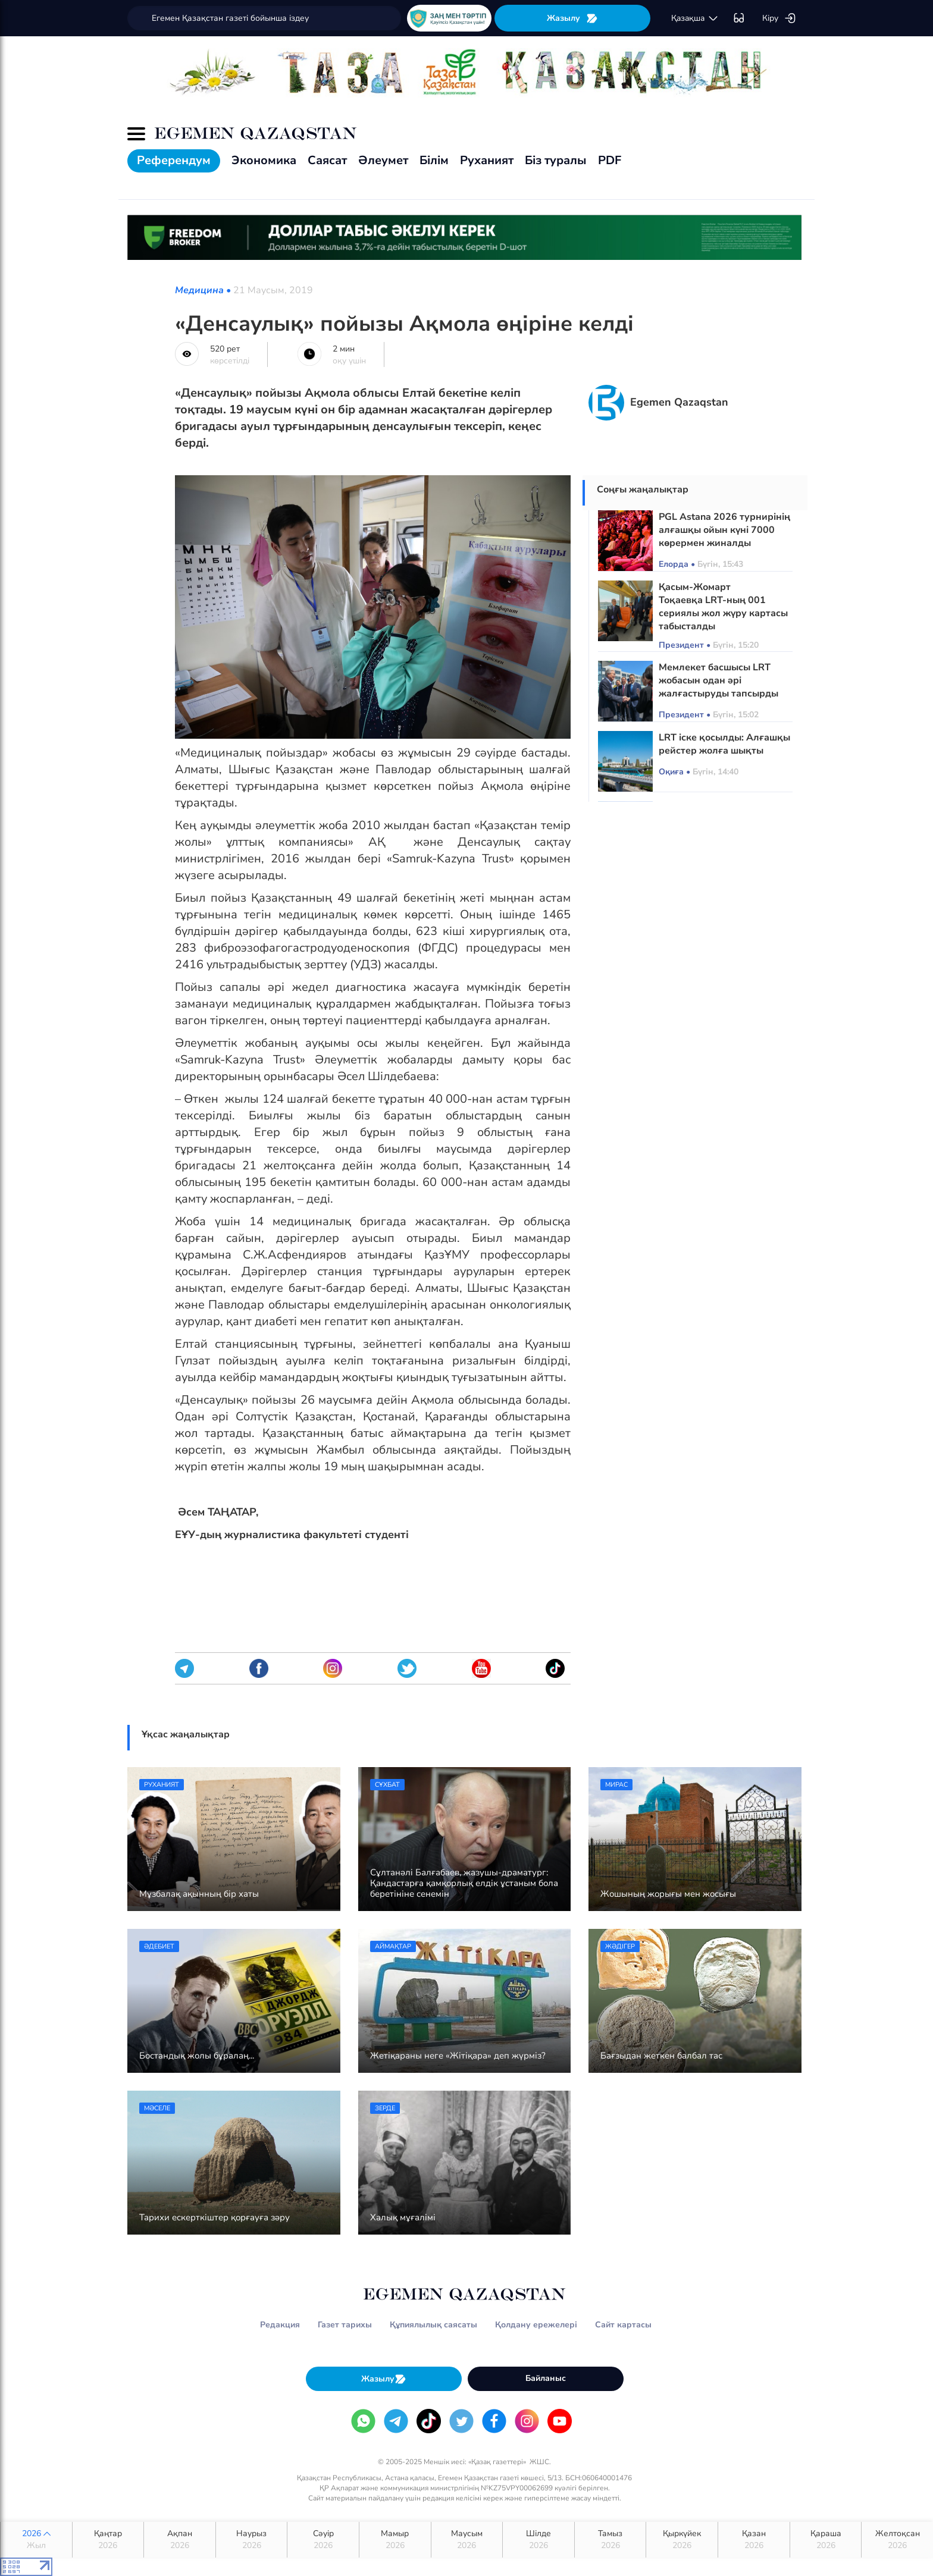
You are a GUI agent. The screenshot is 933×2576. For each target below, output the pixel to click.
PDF (609, 160)
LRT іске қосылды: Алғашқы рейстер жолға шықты (724, 744)
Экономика (263, 160)
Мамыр (395, 2540)
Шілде (538, 2540)
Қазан (754, 2540)
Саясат (327, 160)
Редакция (280, 2324)
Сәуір (323, 2540)
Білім (434, 160)
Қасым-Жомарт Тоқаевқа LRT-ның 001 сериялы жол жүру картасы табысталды (723, 607)
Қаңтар (108, 2540)
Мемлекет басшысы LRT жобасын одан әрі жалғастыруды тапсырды (718, 680)
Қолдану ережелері (536, 2324)
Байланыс (545, 2378)
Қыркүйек (682, 2540)
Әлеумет (383, 160)
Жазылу (572, 18)
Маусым (467, 2540)
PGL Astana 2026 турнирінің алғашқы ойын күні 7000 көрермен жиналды (724, 530)
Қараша (826, 2540)
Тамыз (610, 2540)
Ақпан (179, 2540)
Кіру (779, 18)
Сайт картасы (623, 2324)
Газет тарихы (345, 2324)
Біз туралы (556, 160)
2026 (36, 2540)
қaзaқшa (695, 18)
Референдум (174, 160)
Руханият (487, 160)
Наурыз (251, 2540)
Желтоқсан (897, 2540)
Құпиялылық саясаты (433, 2324)
